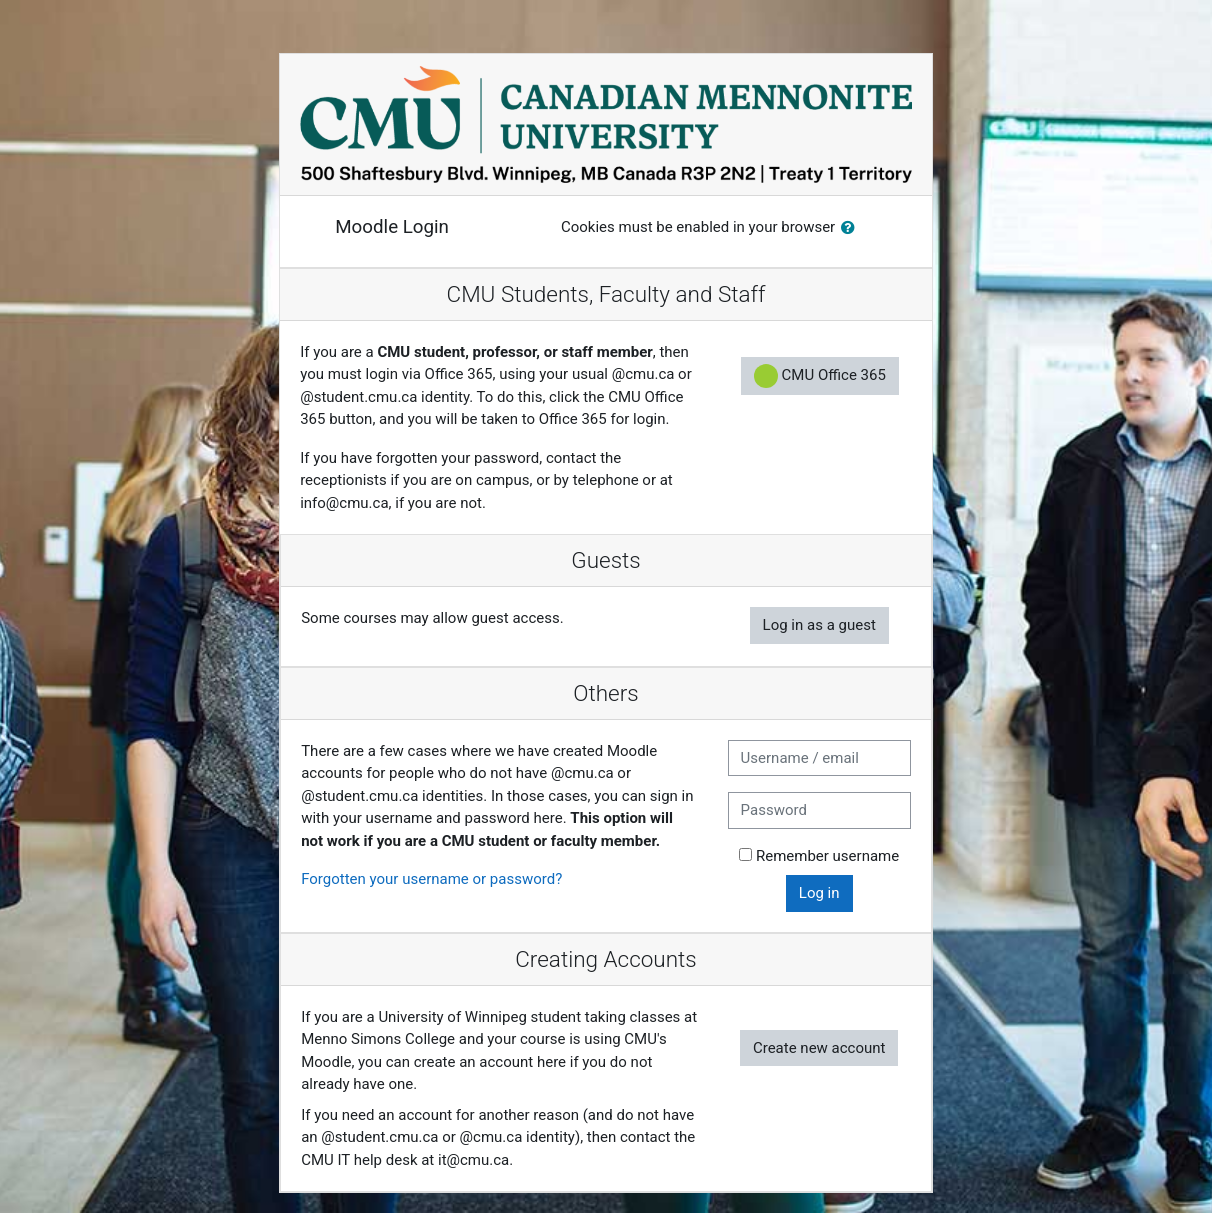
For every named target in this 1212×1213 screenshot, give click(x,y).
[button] (852, 228)
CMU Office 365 (820, 376)
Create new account (819, 1048)
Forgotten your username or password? (431, 879)
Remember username (827, 856)
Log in (819, 893)
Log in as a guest (819, 625)
